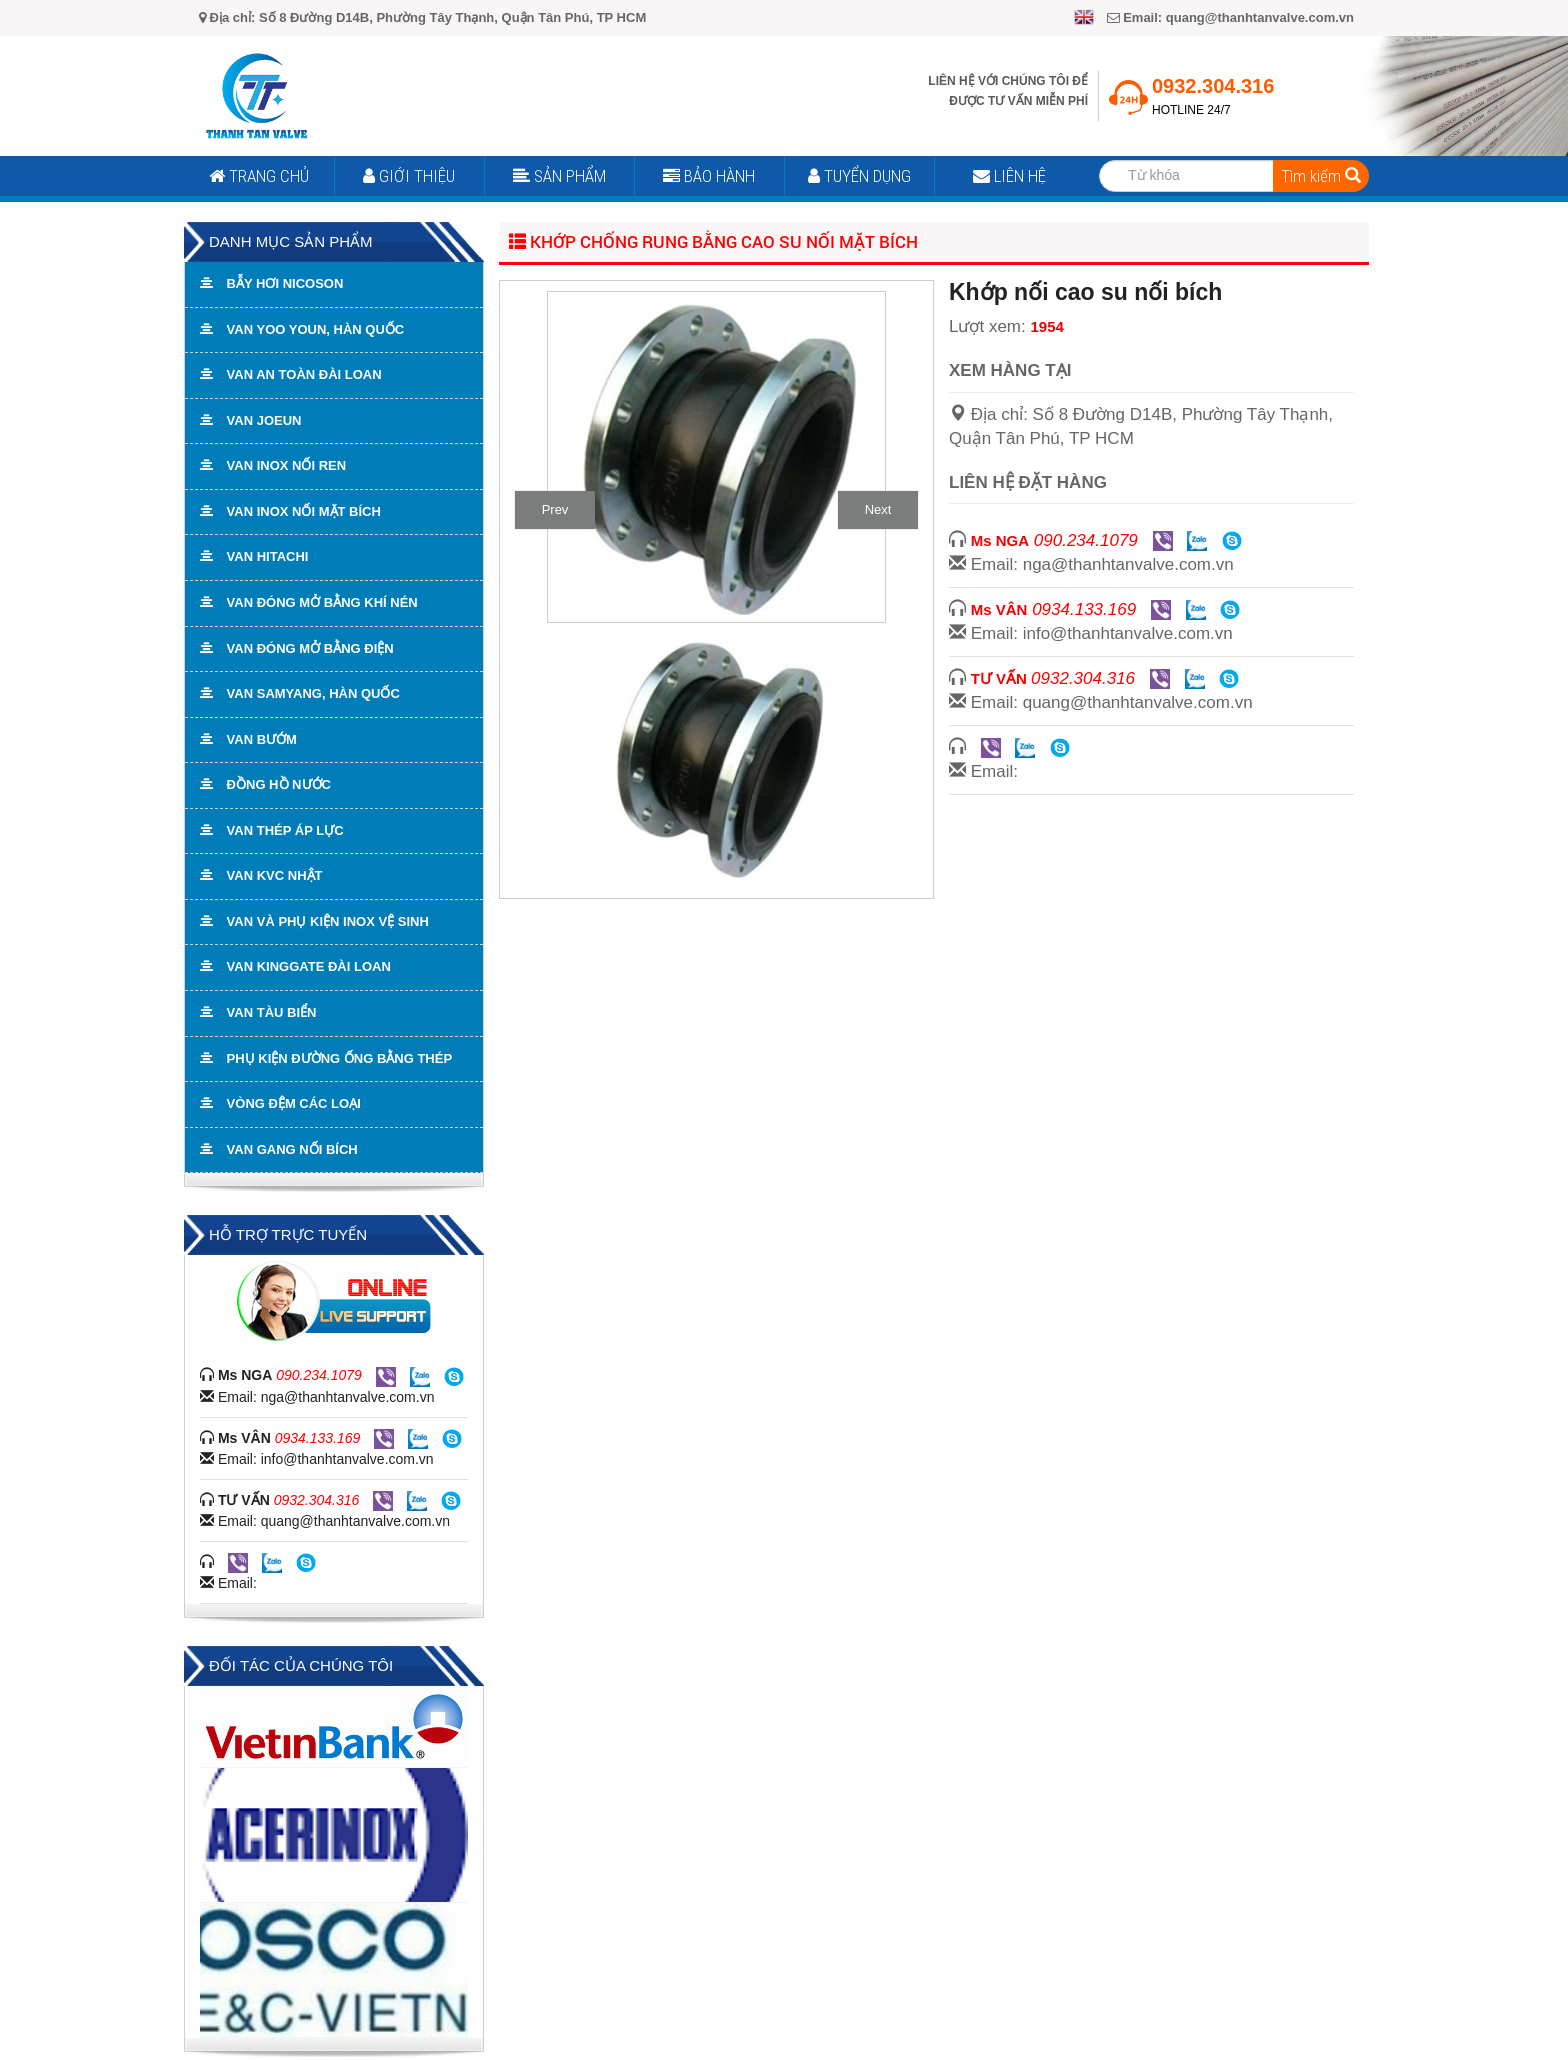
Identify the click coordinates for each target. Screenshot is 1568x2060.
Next (878, 509)
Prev (555, 509)
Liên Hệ (1009, 176)
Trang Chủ (259, 176)
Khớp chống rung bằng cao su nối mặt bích (713, 241)
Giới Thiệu (409, 176)
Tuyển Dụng (859, 176)
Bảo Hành (709, 176)
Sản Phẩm (559, 176)
